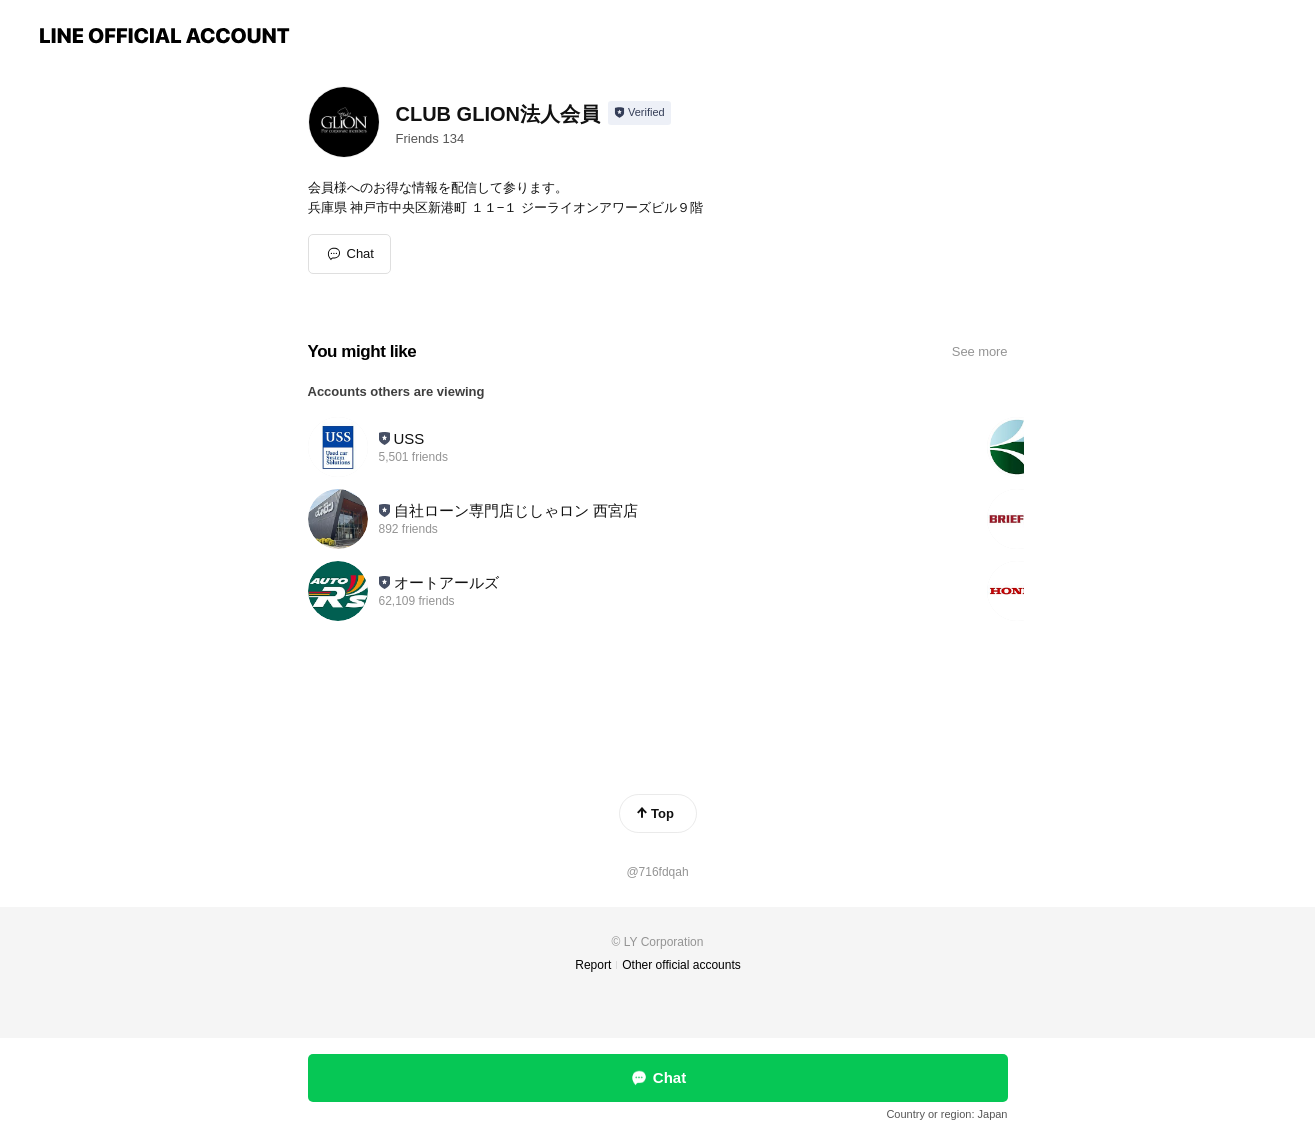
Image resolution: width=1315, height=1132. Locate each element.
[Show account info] (639, 113)
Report (593, 965)
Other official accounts (681, 965)
